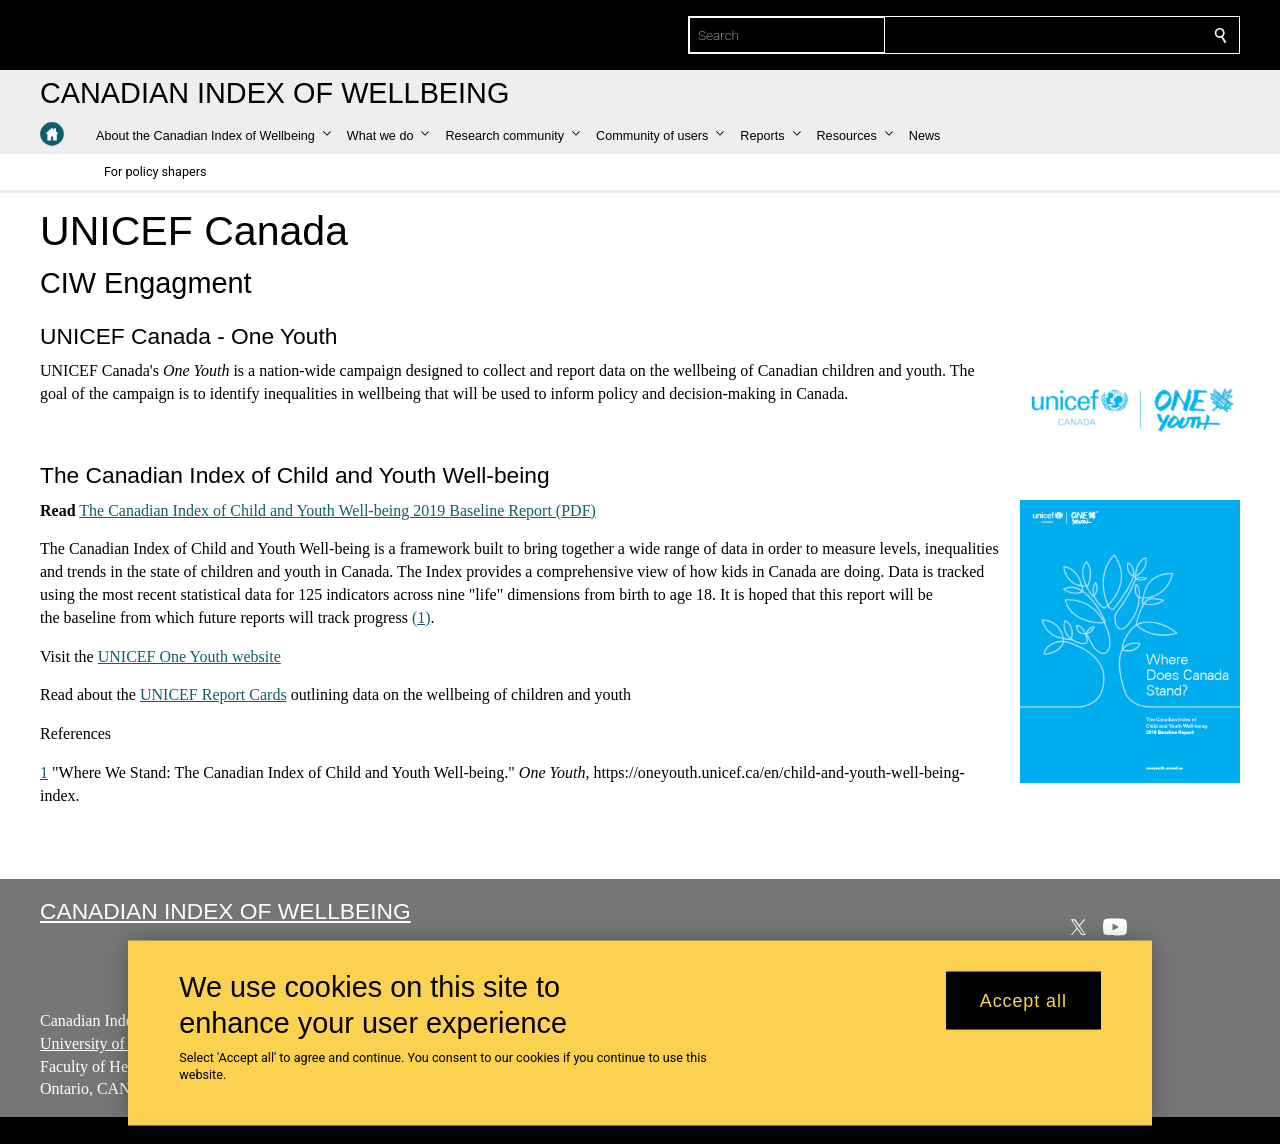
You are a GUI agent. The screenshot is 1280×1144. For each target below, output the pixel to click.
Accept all (1023, 1000)
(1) (421, 617)
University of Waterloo (113, 1043)
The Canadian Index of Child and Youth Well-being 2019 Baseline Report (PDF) (337, 509)
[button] (213, 136)
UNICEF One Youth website (189, 655)
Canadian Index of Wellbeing (225, 911)
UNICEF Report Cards (213, 694)
